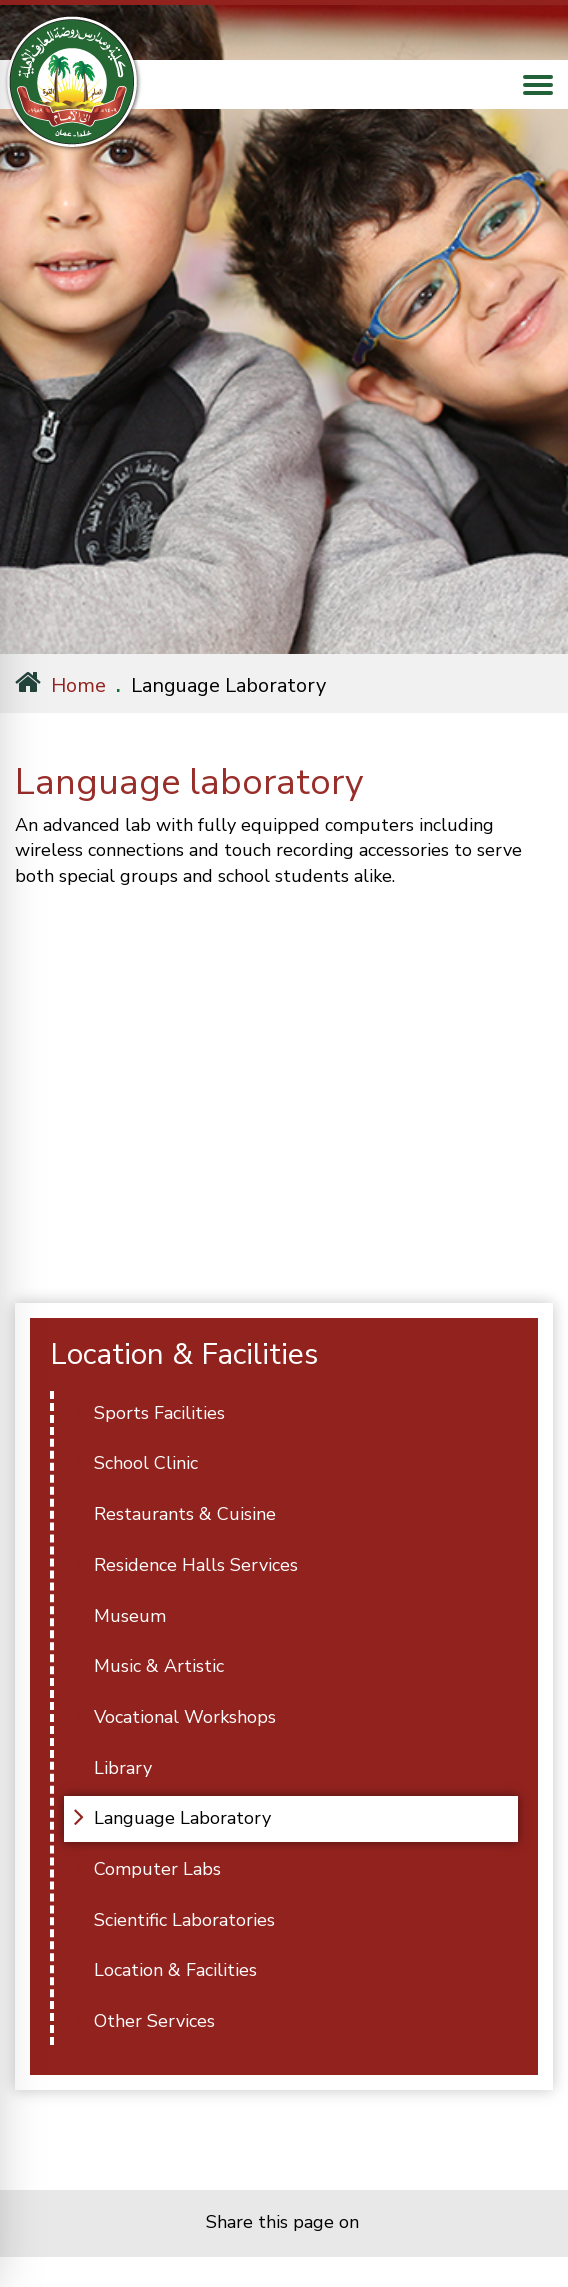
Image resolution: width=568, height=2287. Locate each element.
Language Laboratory (182, 1818)
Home (60, 685)
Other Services (154, 2021)
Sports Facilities (159, 1413)
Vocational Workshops (185, 1717)
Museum (130, 1616)
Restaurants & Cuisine (185, 1514)
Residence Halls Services (196, 1565)
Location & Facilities (175, 1970)
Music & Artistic (159, 1666)
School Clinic (146, 1463)
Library (123, 1768)
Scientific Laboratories (184, 1920)
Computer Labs (157, 1869)
